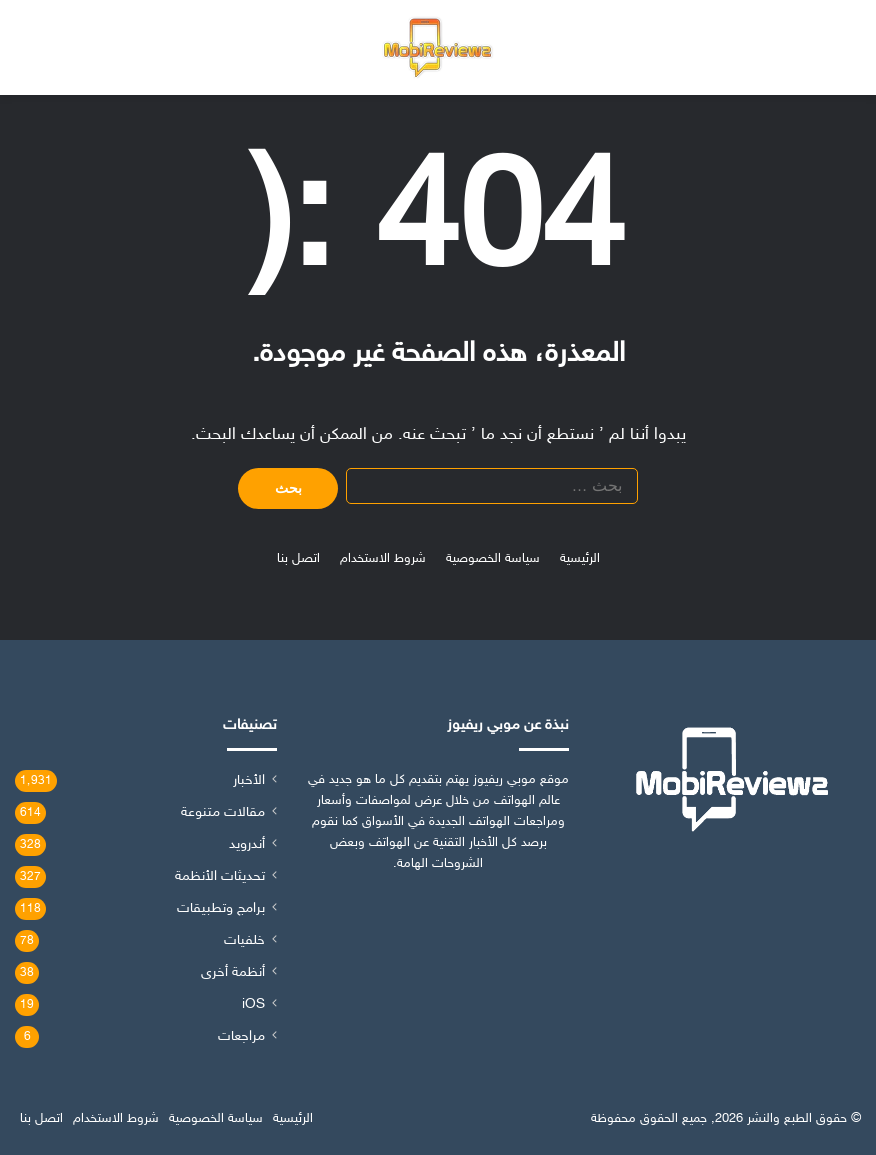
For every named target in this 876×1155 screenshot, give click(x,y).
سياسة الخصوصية (493, 559)
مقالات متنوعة (223, 813)
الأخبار (249, 781)
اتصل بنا (298, 559)
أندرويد (247, 845)
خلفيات (244, 941)
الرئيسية (580, 559)
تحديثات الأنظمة (220, 877)
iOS (253, 1005)
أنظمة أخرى (233, 973)
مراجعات (241, 1037)
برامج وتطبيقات (221, 909)
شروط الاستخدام (383, 559)
